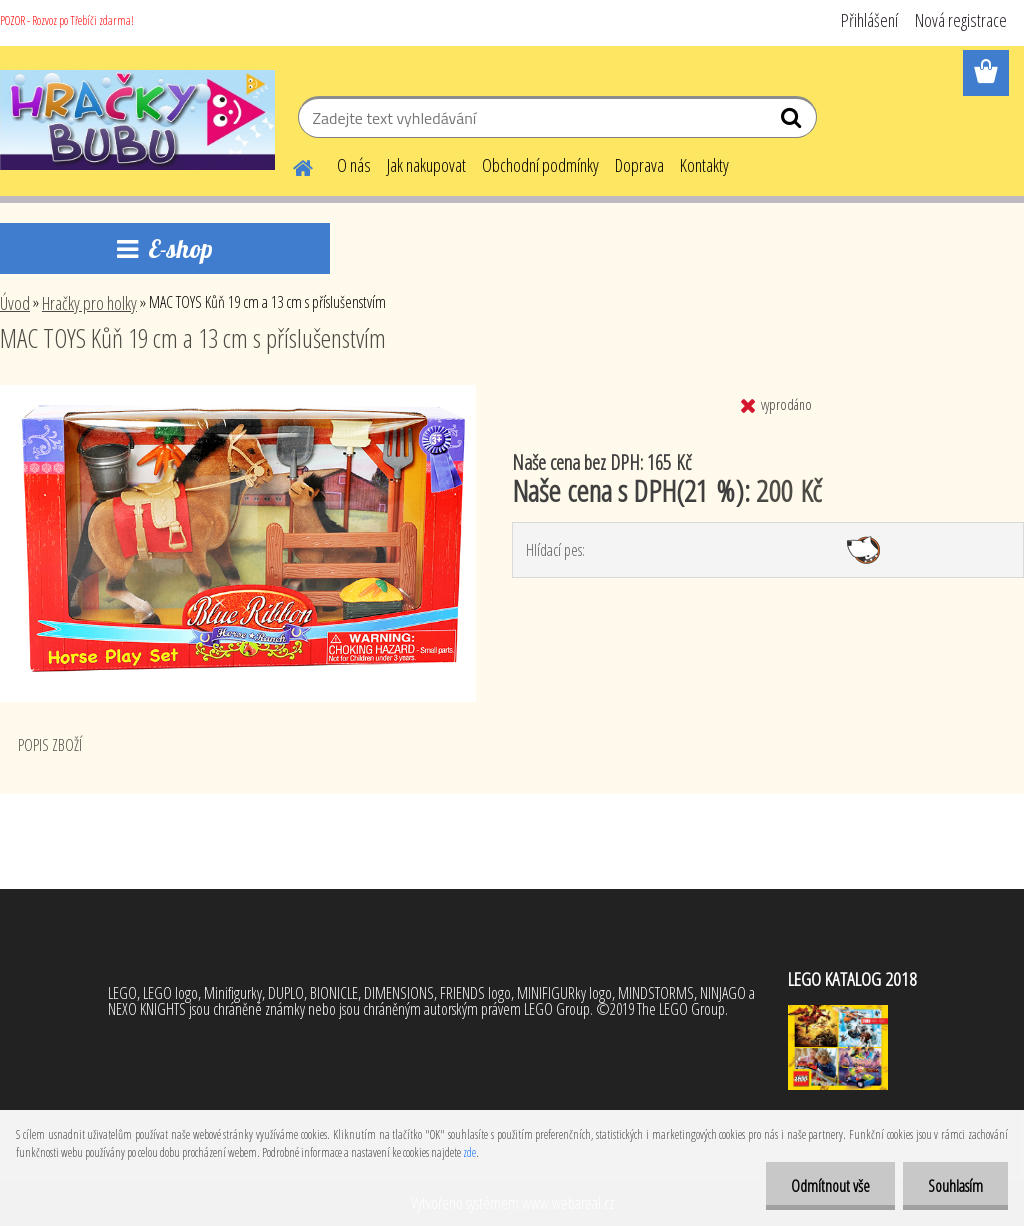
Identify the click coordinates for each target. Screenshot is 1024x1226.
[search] (793, 122)
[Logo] (137, 120)
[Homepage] (291, 165)
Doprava (639, 165)
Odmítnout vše (830, 1186)
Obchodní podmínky (540, 165)
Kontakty (704, 165)
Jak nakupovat (426, 165)
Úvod (15, 303)
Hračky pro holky (89, 303)
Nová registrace (961, 20)
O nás (354, 165)
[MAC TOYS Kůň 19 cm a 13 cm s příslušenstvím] (238, 393)
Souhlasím (955, 1186)
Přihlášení (869, 20)
